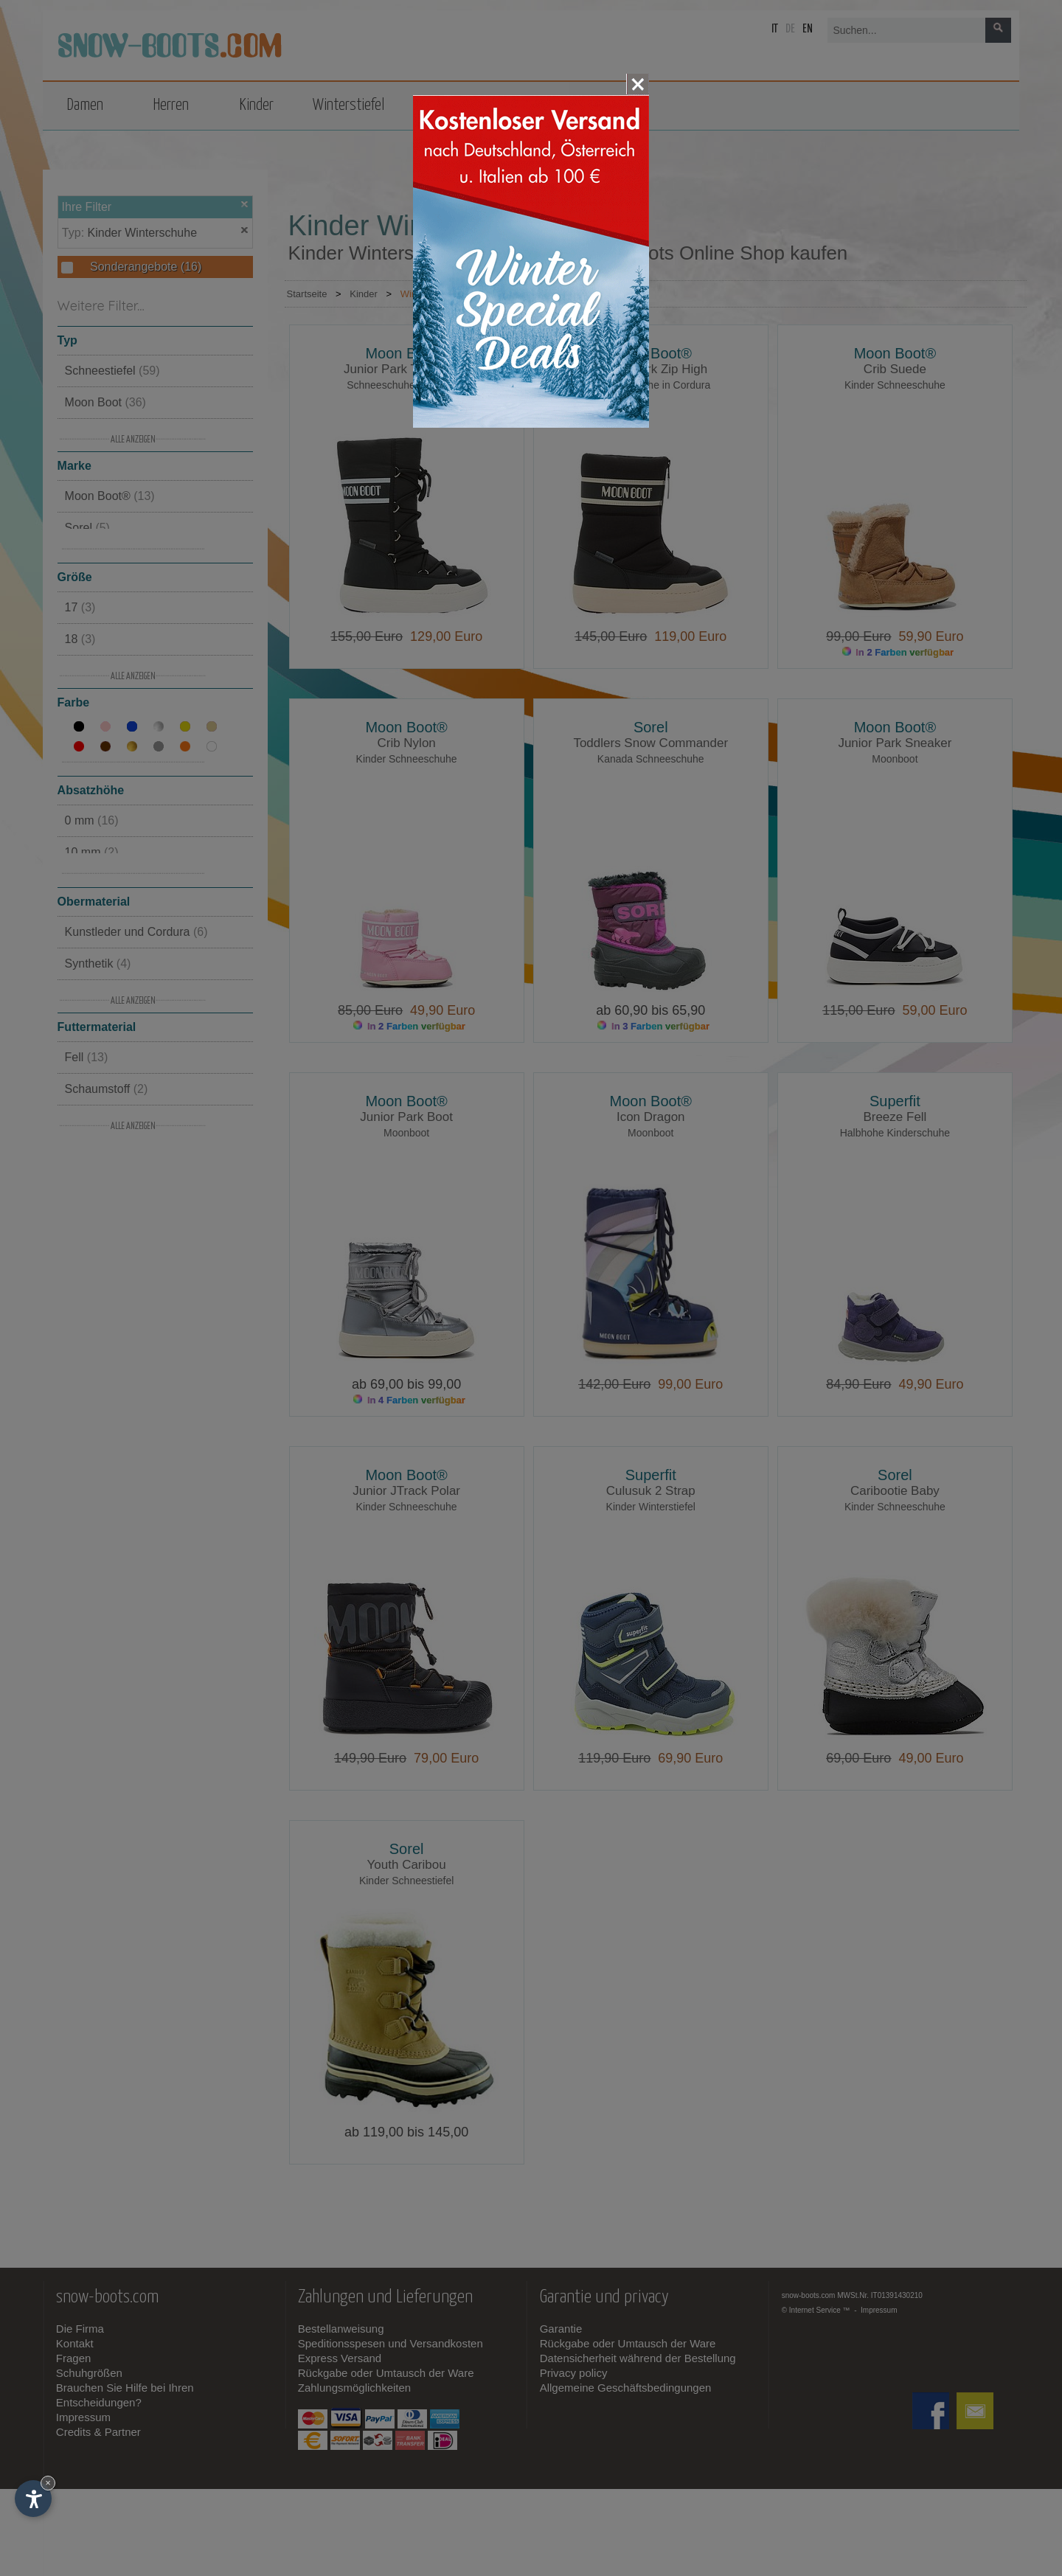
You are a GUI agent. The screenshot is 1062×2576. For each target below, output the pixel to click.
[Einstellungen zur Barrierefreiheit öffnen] (33, 2498)
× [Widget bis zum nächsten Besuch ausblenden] (48, 2482)
